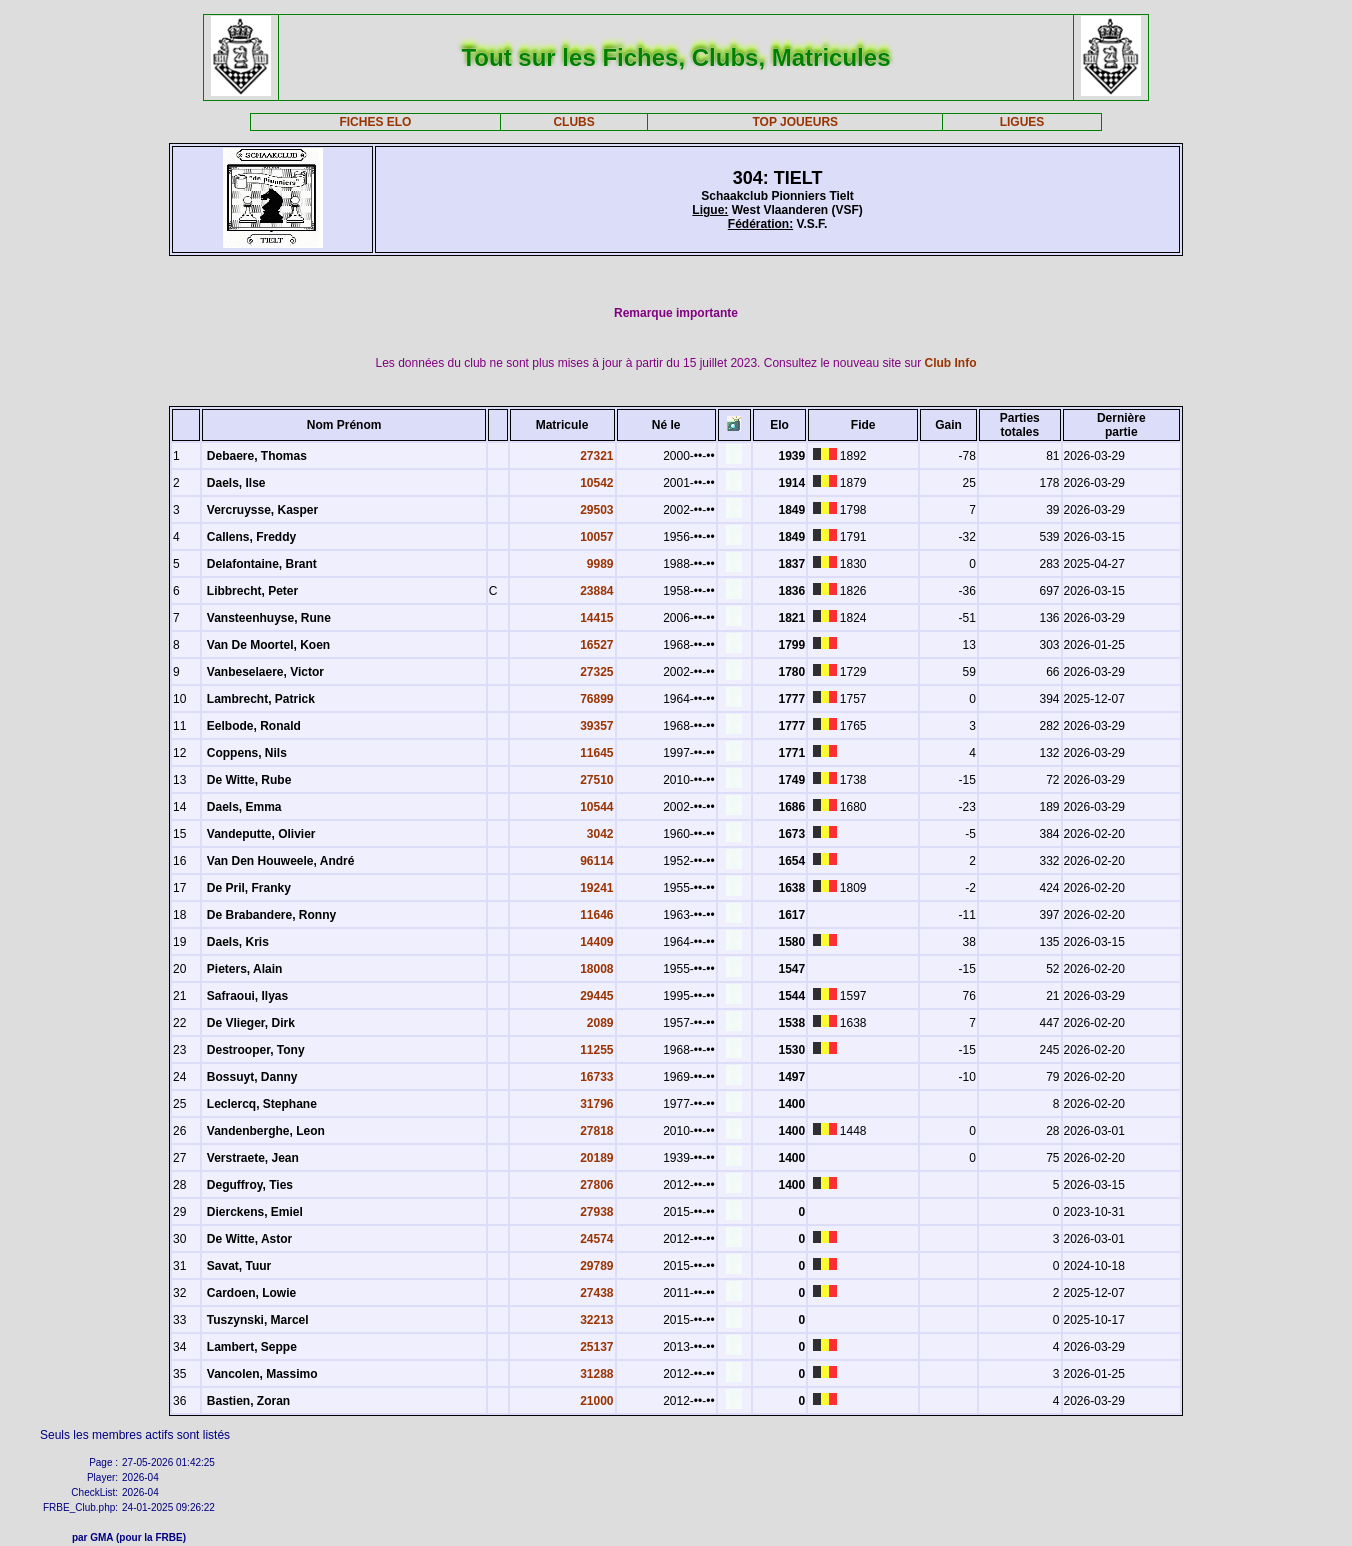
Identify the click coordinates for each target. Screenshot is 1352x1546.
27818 (596, 1131)
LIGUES (1022, 122)
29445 (596, 996)
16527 (596, 645)
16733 (596, 1077)
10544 (596, 807)
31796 (596, 1104)
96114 (596, 861)
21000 (596, 1401)
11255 (596, 1050)
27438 (596, 1293)
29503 (596, 510)
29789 (596, 1266)
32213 (596, 1320)
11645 (596, 753)
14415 (596, 618)
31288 (596, 1374)
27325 (596, 672)
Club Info (951, 363)
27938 (596, 1212)
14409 (596, 942)
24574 (596, 1239)
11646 (596, 915)
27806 (596, 1185)
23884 (596, 591)
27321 (596, 456)
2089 (600, 1023)
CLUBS (573, 122)
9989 (600, 564)
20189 (596, 1158)
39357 (596, 726)
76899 (596, 699)
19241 (596, 888)
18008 (596, 969)
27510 (596, 780)
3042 (600, 834)
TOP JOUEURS (795, 122)
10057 (596, 537)
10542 (596, 483)
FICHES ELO (375, 122)
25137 (596, 1347)
